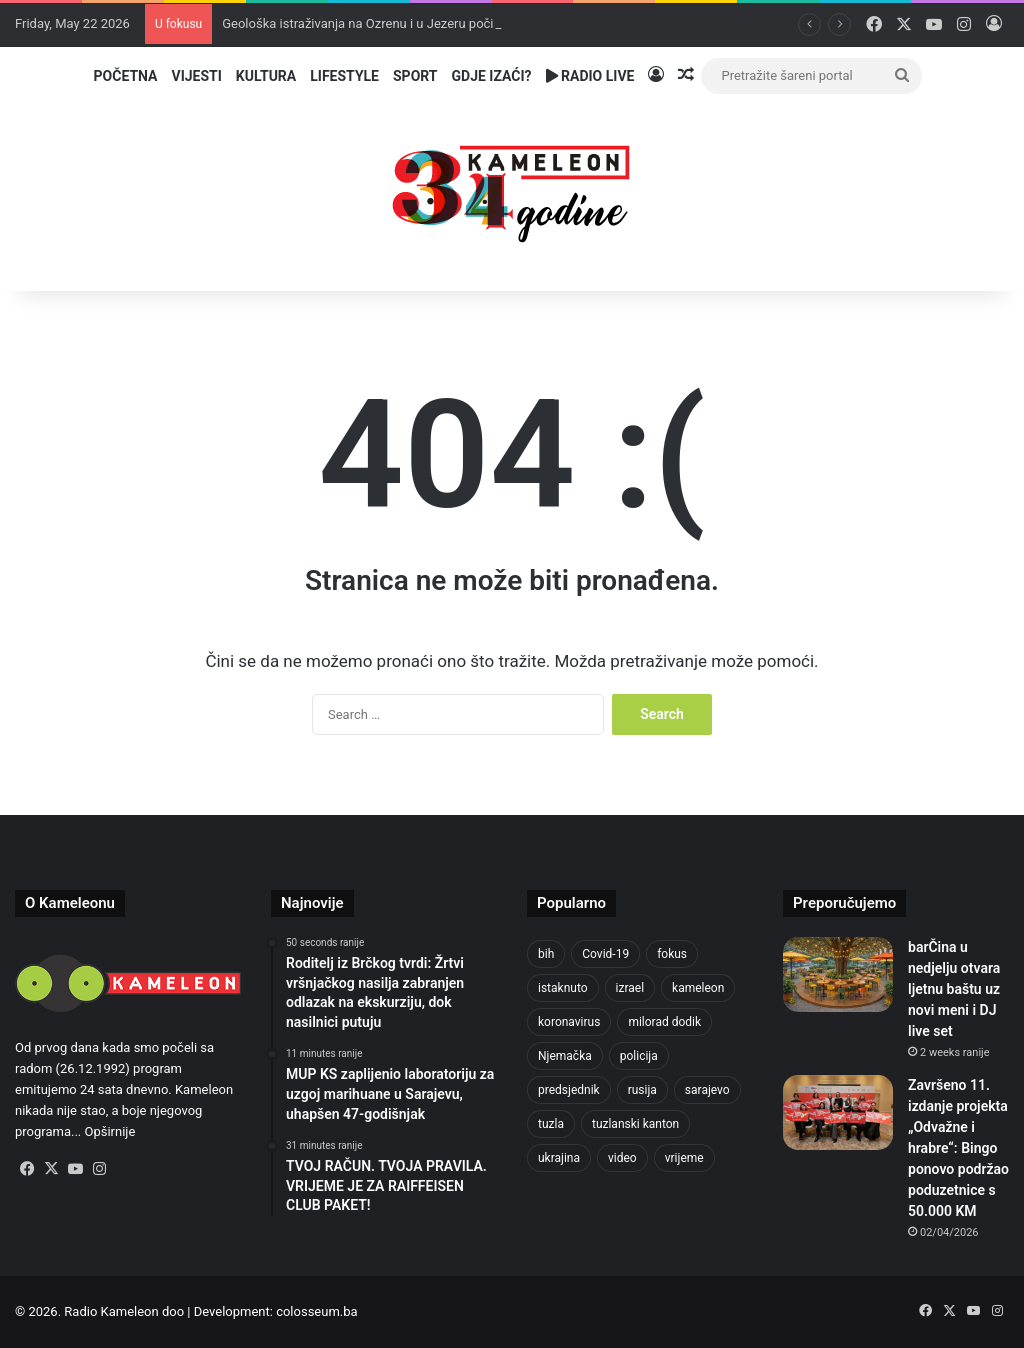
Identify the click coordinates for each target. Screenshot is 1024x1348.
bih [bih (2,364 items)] (546, 954)
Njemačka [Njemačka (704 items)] (565, 1056)
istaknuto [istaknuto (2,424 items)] (563, 988)
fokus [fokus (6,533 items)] (672, 954)
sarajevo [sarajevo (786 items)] (707, 1090)
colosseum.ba (316, 1311)
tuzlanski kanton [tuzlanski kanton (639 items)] (635, 1124)
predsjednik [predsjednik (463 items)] (569, 1090)
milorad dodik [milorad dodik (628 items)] (664, 1022)
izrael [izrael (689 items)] (630, 988)
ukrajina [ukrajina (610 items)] (559, 1158)
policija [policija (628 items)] (639, 1056)
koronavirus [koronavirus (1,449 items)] (569, 1022)
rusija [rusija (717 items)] (642, 1090)
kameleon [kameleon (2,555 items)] (698, 988)
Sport (415, 76)
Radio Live (590, 76)
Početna (126, 76)
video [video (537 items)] (622, 1158)
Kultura (266, 76)
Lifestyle (344, 76)
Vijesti (196, 76)
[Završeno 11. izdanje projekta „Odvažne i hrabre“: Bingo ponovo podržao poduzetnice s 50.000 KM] (838, 1112)
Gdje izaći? (492, 76)
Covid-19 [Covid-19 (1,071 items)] (605, 954)
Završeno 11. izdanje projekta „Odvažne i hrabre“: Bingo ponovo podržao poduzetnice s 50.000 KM (958, 1148)
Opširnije (110, 1131)
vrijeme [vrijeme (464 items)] (684, 1158)
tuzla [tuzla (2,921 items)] (551, 1124)
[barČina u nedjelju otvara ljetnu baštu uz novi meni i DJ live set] (838, 974)
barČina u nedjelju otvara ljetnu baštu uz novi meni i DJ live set (954, 989)
